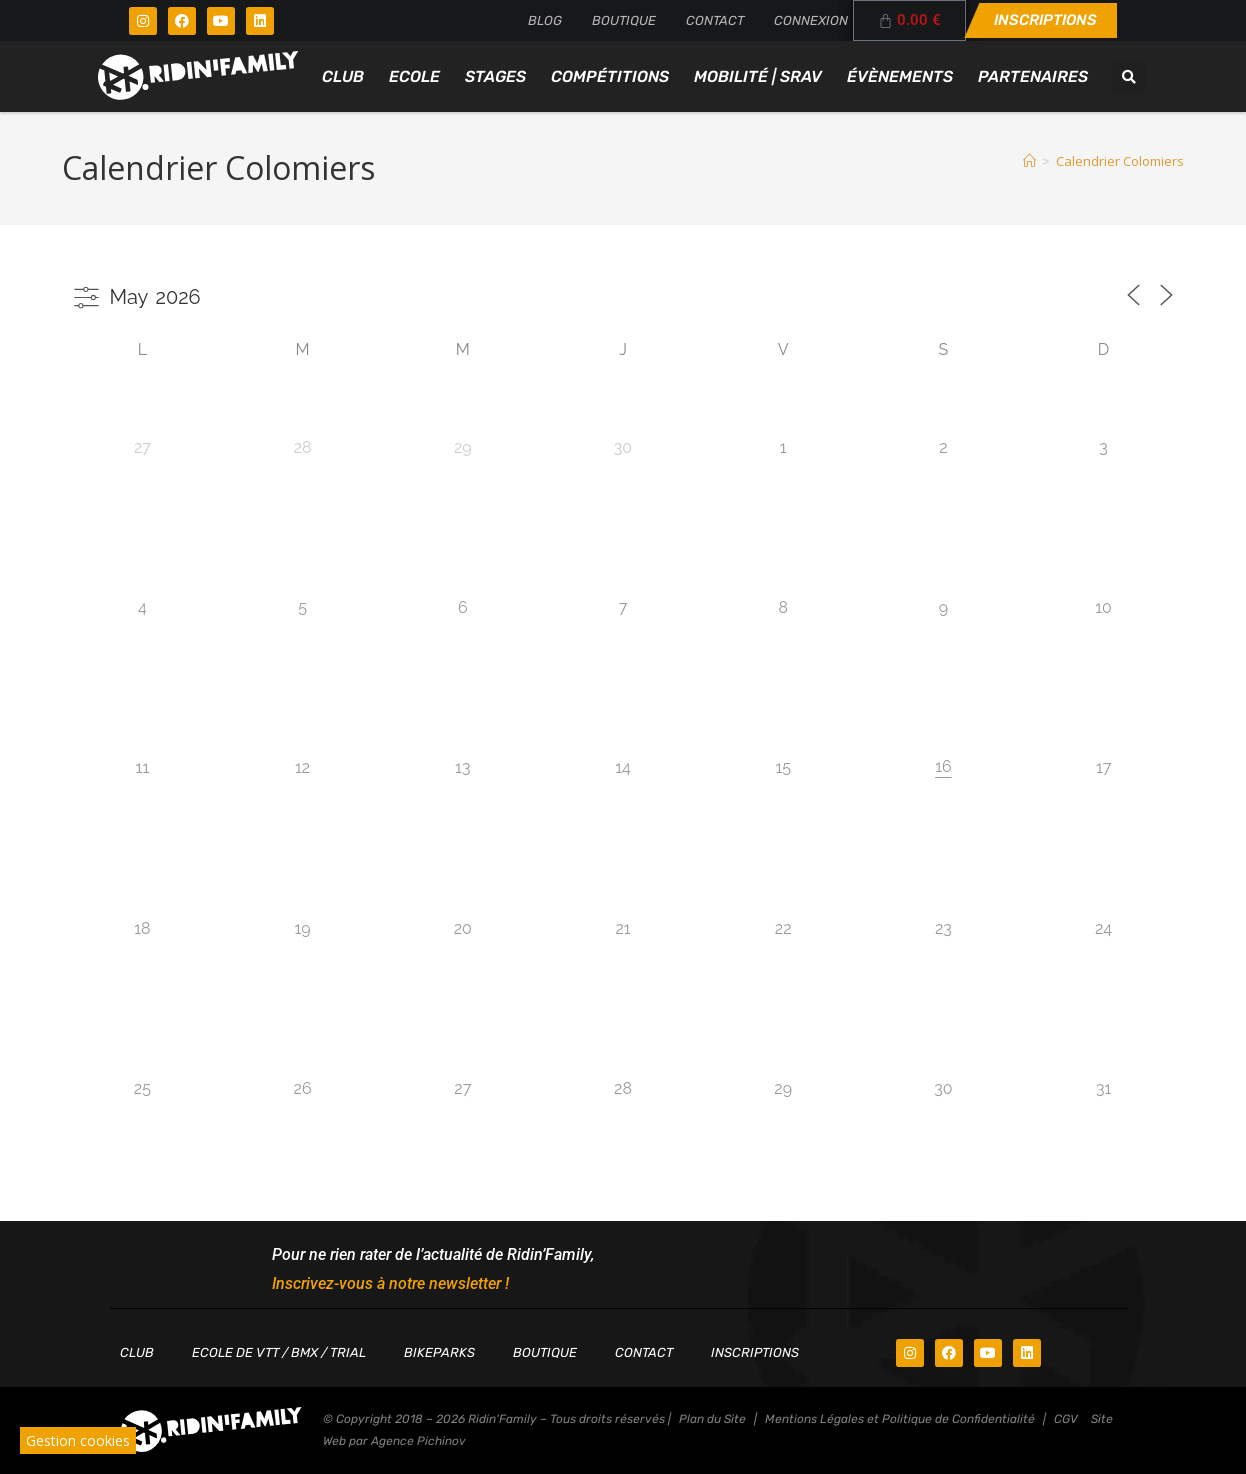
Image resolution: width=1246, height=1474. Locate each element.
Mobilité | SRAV (758, 76)
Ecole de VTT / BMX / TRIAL (279, 1352)
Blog (545, 20)
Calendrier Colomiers (1120, 161)
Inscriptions (755, 1352)
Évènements (900, 76)
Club (343, 76)
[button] (1129, 77)
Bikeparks (439, 1352)
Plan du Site (712, 1419)
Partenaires (1033, 76)
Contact (715, 20)
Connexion (811, 20)
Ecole (414, 76)
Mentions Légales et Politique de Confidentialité (900, 1419)
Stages (495, 76)
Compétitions (610, 76)
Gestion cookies (78, 1440)
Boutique (624, 20)
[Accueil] (1029, 161)
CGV (1066, 1419)
